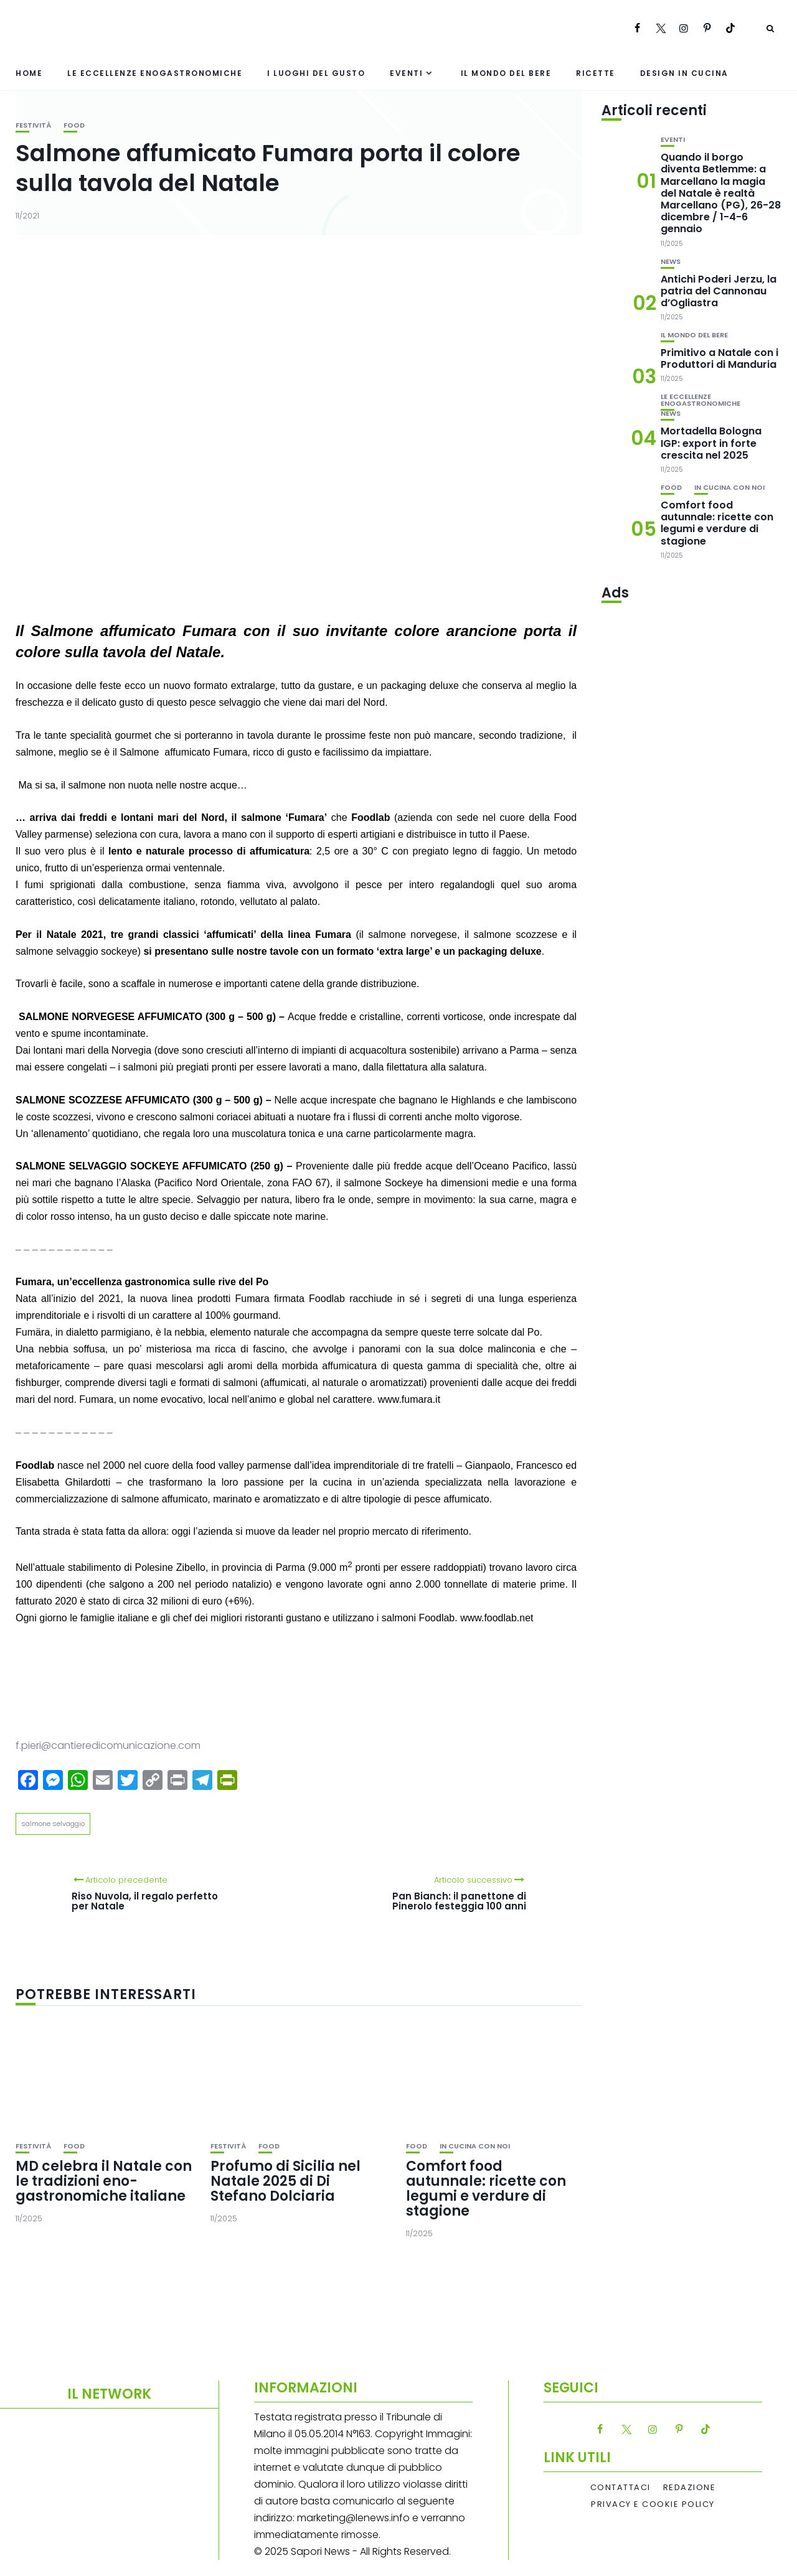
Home (29, 73)
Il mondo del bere (506, 73)
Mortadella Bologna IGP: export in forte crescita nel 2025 (711, 443)
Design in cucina (684, 73)
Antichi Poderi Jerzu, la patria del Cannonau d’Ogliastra (718, 291)
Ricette (595, 73)
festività (33, 125)
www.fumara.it (409, 1399)
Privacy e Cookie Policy (653, 2504)
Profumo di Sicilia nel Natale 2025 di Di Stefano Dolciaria (285, 2181)
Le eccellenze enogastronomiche (154, 73)
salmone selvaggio (53, 1824)
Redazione (689, 2487)
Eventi (406, 73)
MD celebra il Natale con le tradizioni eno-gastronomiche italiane (104, 2181)
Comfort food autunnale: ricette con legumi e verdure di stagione (486, 2189)
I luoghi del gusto (316, 73)
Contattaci (620, 2487)
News (671, 261)
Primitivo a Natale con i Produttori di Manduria (719, 358)
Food (74, 125)
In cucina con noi (475, 2146)
